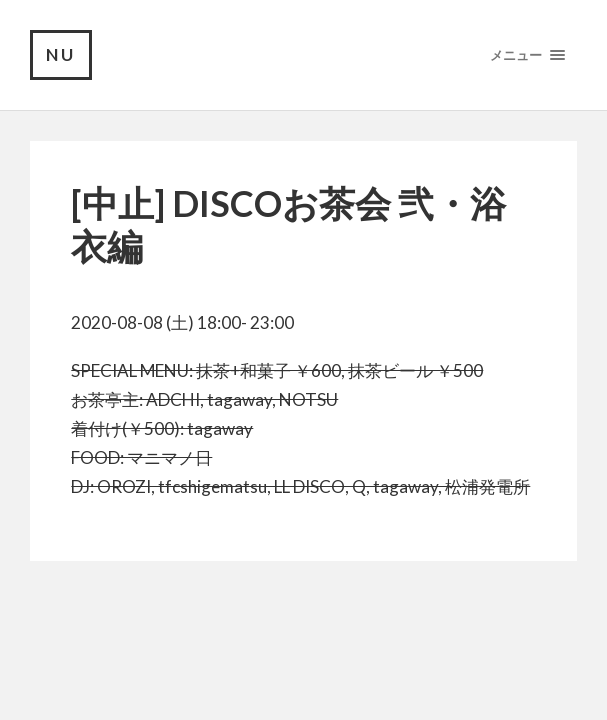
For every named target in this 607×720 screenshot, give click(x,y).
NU (61, 54)
